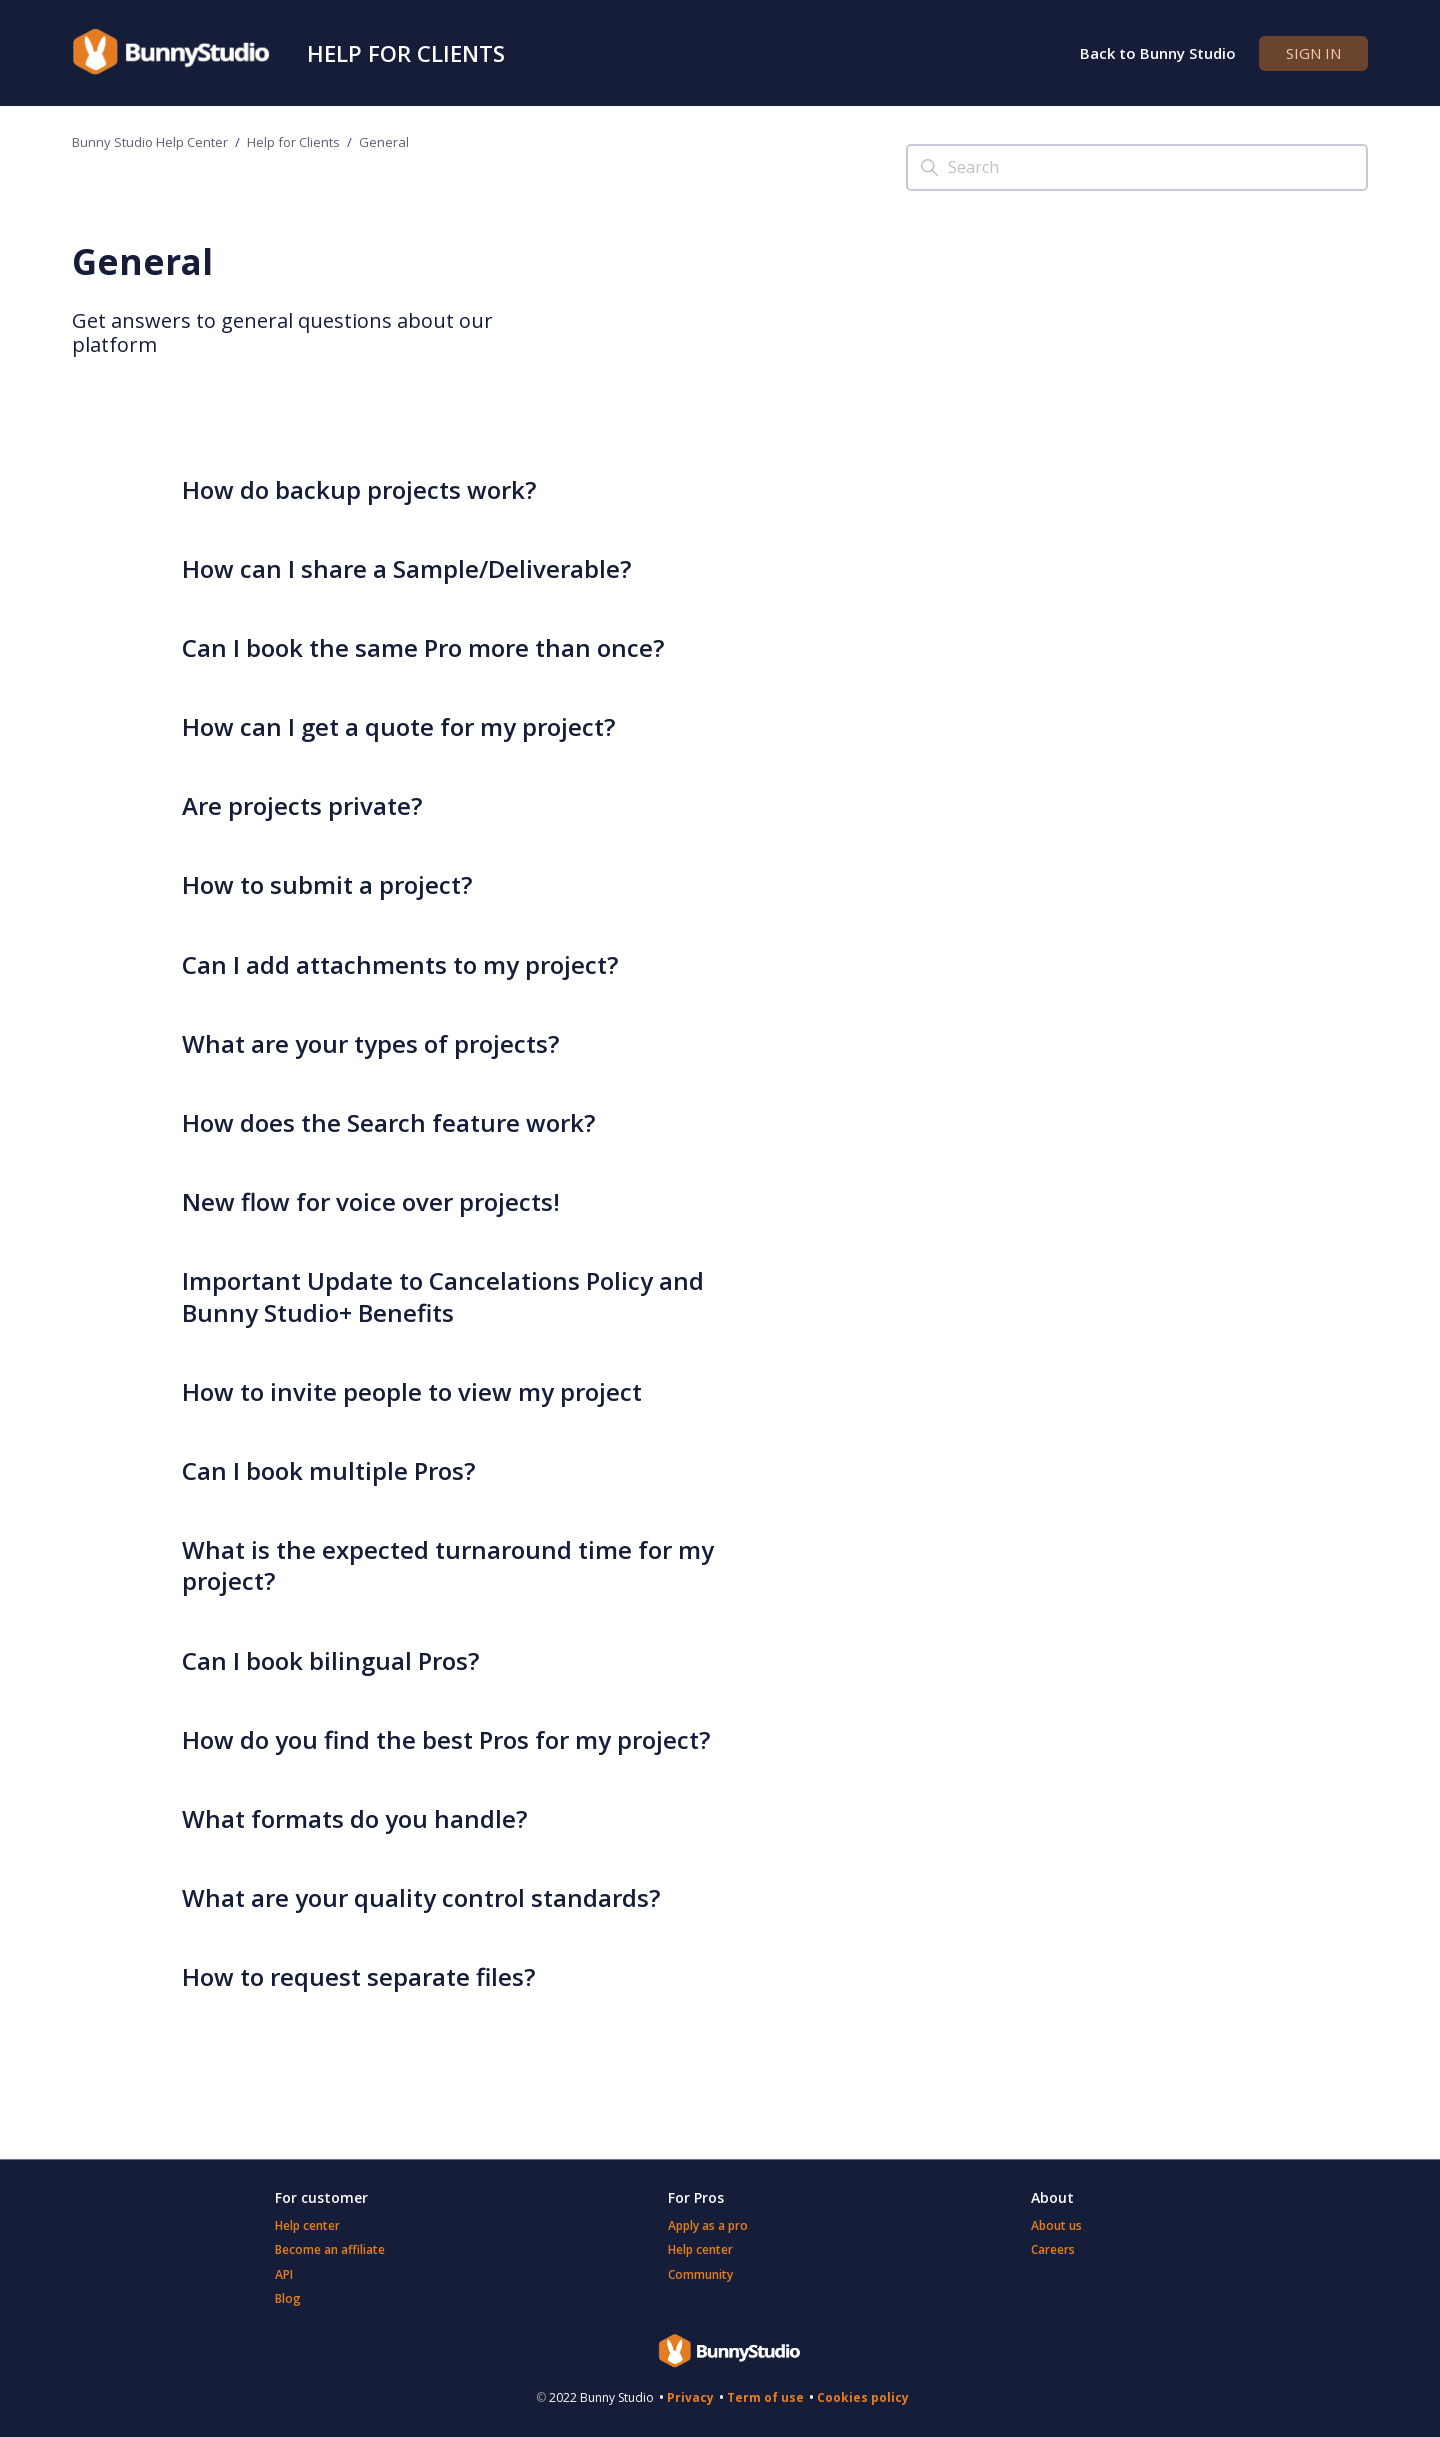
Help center (307, 2225)
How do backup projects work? (359, 489)
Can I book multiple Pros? (328, 1470)
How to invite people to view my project (412, 1391)
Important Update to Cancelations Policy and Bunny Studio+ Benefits (443, 1296)
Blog (288, 2298)
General (384, 142)
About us (1056, 2225)
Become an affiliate (330, 2249)
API (284, 2274)
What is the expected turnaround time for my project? (448, 1565)
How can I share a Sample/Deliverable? (406, 568)
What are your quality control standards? (421, 1897)
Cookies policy (863, 2397)
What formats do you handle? (354, 1818)
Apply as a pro (708, 2225)
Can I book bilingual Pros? (330, 1660)
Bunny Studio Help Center (150, 142)
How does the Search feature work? (388, 1122)
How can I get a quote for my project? (398, 726)
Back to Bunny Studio (1158, 53)
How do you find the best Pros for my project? (446, 1739)
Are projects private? (302, 805)
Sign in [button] (1313, 53)
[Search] (1137, 167)
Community (700, 2274)
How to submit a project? (327, 884)
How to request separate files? (358, 1976)
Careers (1053, 2249)
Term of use (765, 2397)
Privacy (690, 2397)
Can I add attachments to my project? (400, 964)
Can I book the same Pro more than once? (423, 647)
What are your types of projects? (370, 1043)
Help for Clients (406, 53)
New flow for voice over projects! (371, 1201)
